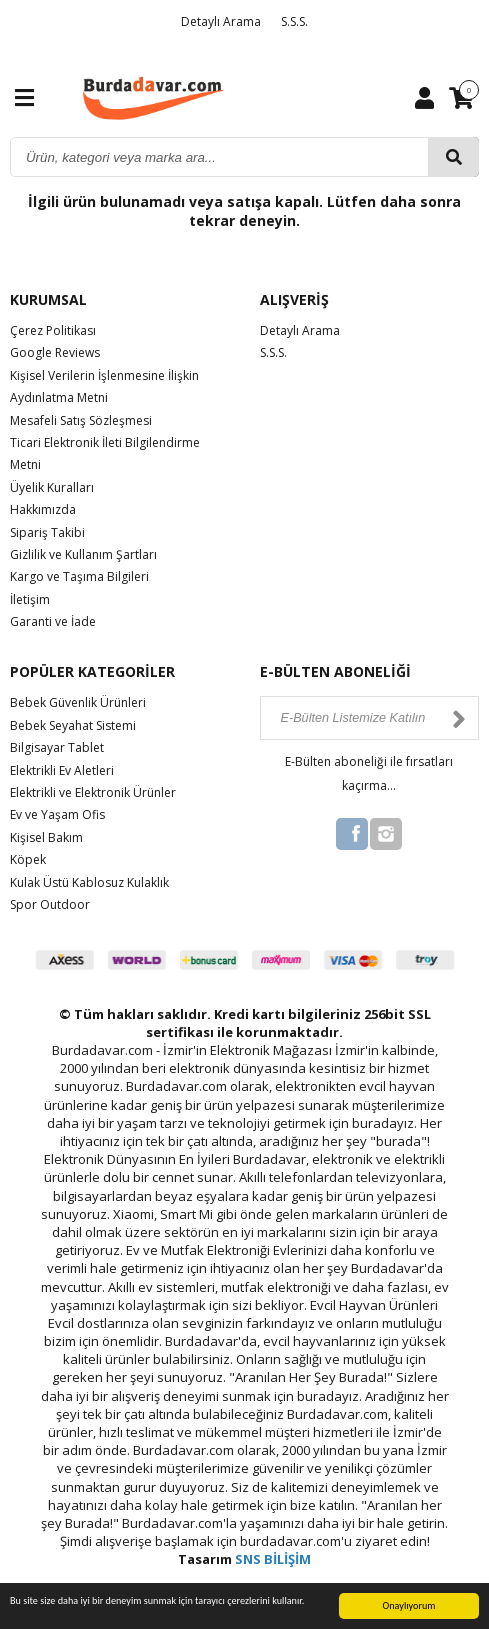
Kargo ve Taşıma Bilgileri (79, 576)
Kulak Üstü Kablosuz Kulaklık (89, 882)
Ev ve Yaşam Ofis (57, 814)
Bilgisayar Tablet (57, 747)
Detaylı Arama (221, 21)
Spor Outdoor (50, 904)
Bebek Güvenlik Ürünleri (78, 702)
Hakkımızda (43, 509)
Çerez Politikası (53, 330)
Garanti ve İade (53, 621)
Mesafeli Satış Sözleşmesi (81, 420)
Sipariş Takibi (47, 532)
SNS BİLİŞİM (273, 1559)
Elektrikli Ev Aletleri (62, 770)
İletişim (30, 599)
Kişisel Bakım (46, 837)
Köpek (28, 859)
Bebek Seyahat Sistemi (73, 725)
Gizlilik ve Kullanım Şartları (83, 554)
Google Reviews (55, 352)
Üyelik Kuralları (52, 487)
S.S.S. (294, 21)
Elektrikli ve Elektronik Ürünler (93, 792)
